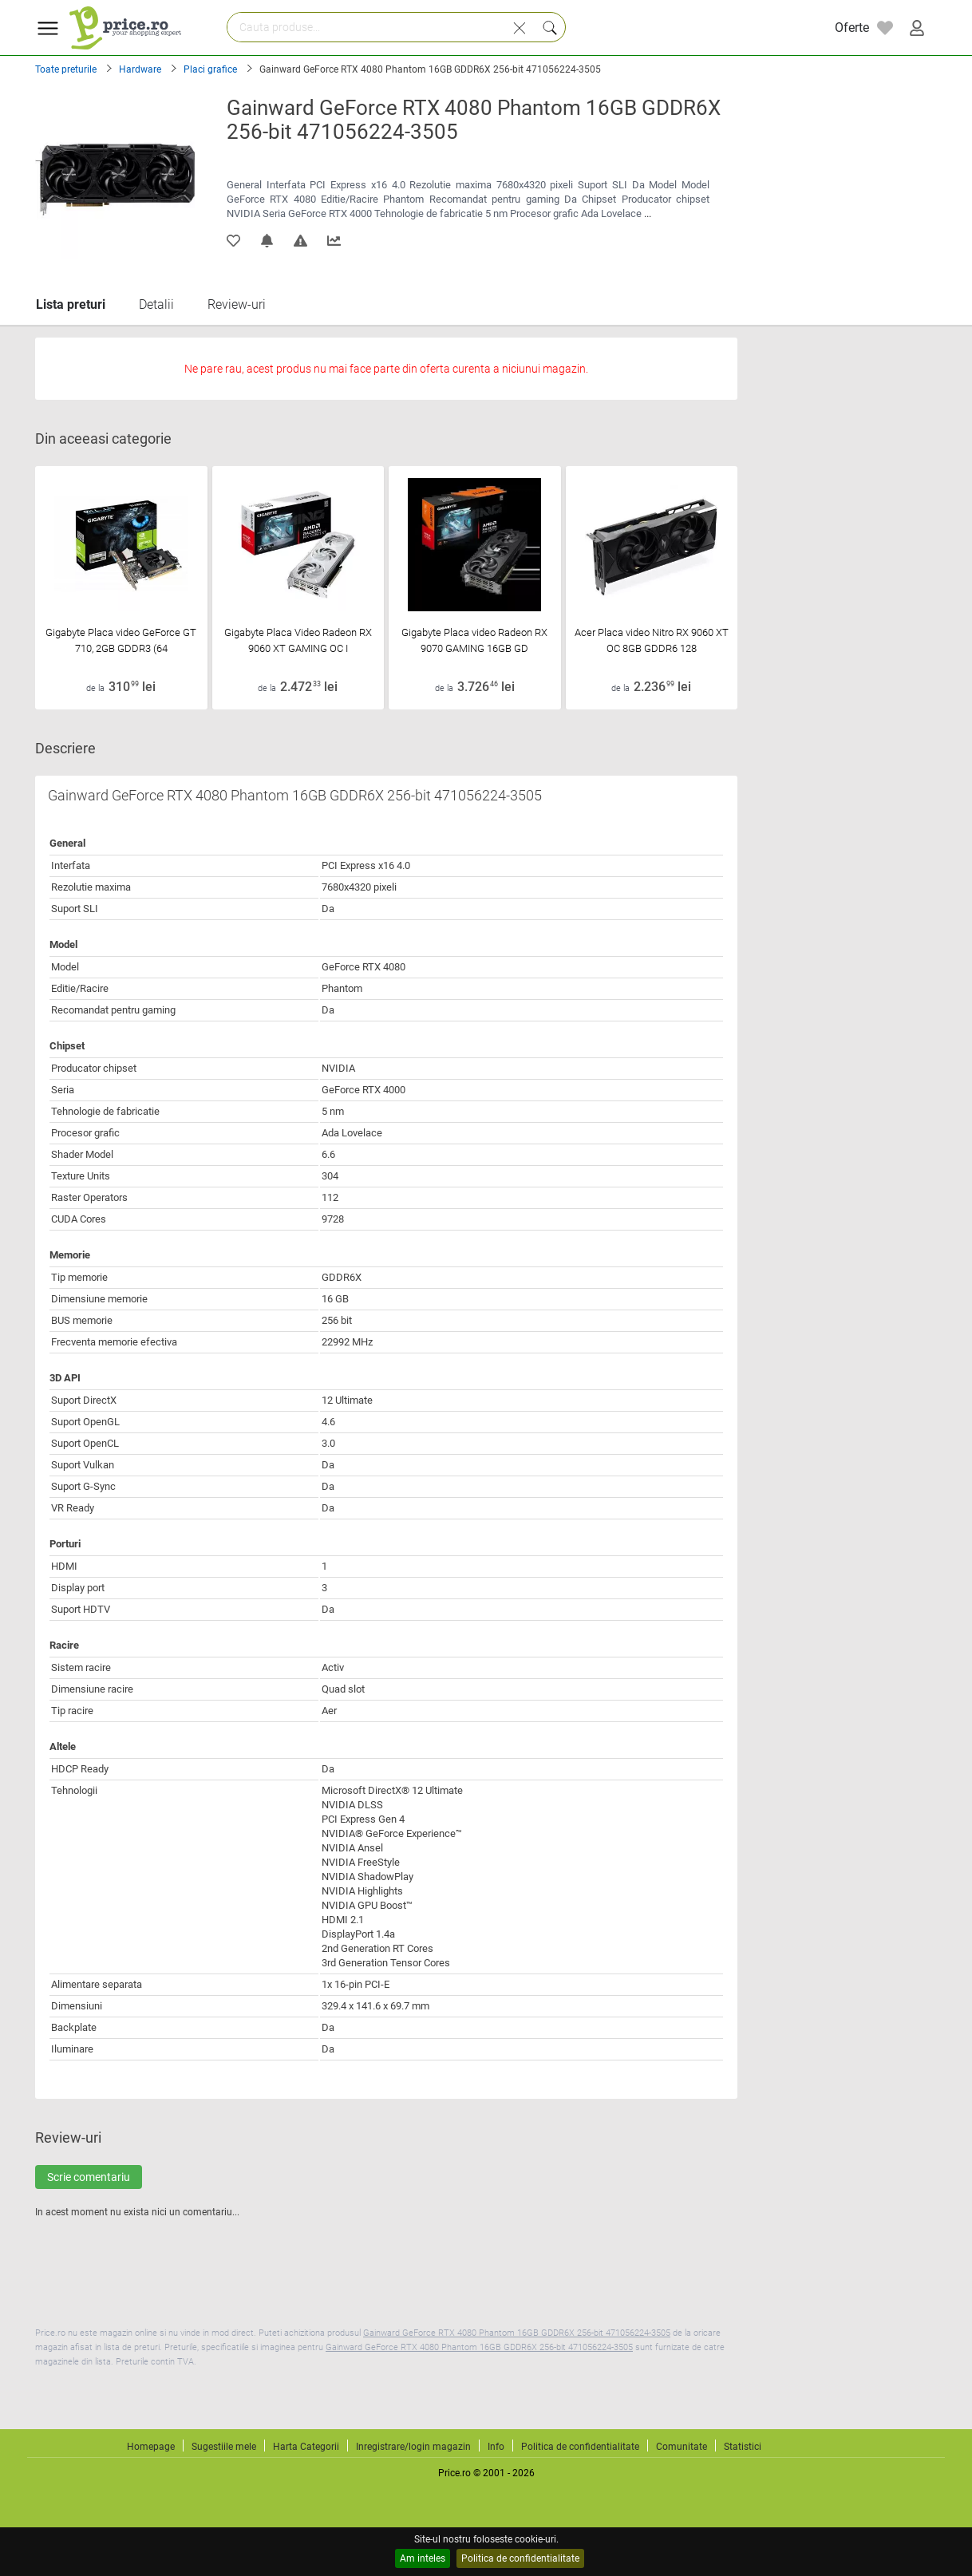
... (647, 213)
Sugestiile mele (224, 2446)
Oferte (852, 27)
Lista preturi (70, 304)
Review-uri (236, 304)
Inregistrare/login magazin (413, 2446)
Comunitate (681, 2446)
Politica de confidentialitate (520, 2558)
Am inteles (422, 2558)
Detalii (156, 304)
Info (496, 2446)
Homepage (151, 2446)
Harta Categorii (306, 2446)
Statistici (742, 2446)
